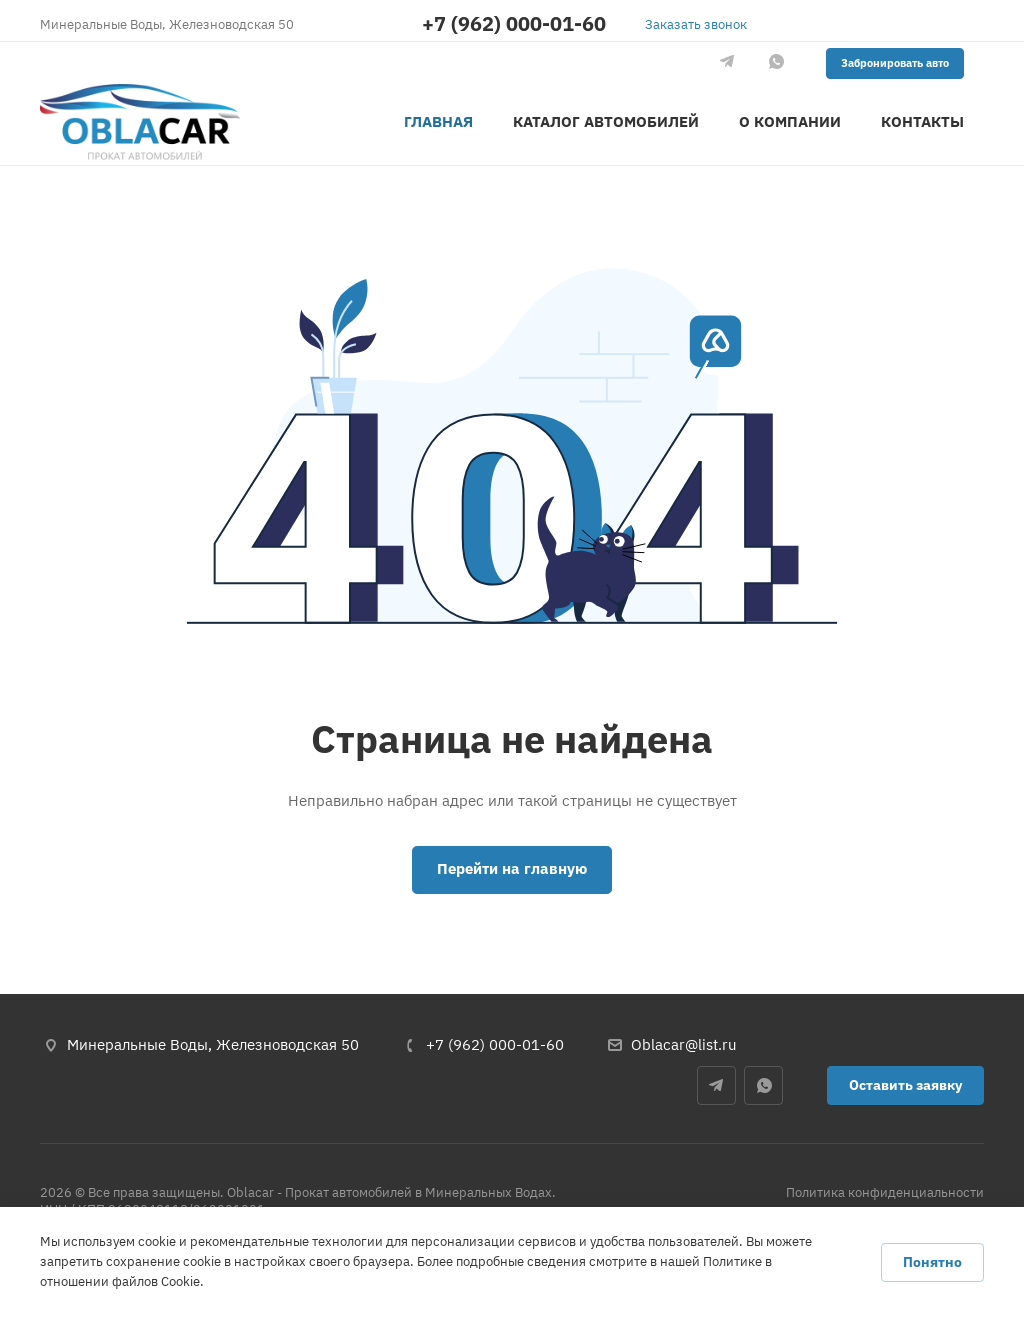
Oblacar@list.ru (684, 1044)
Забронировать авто (895, 63)
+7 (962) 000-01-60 (514, 24)
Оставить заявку (905, 1085)
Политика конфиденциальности (885, 1192)
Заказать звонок (696, 24)
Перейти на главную (512, 868)
